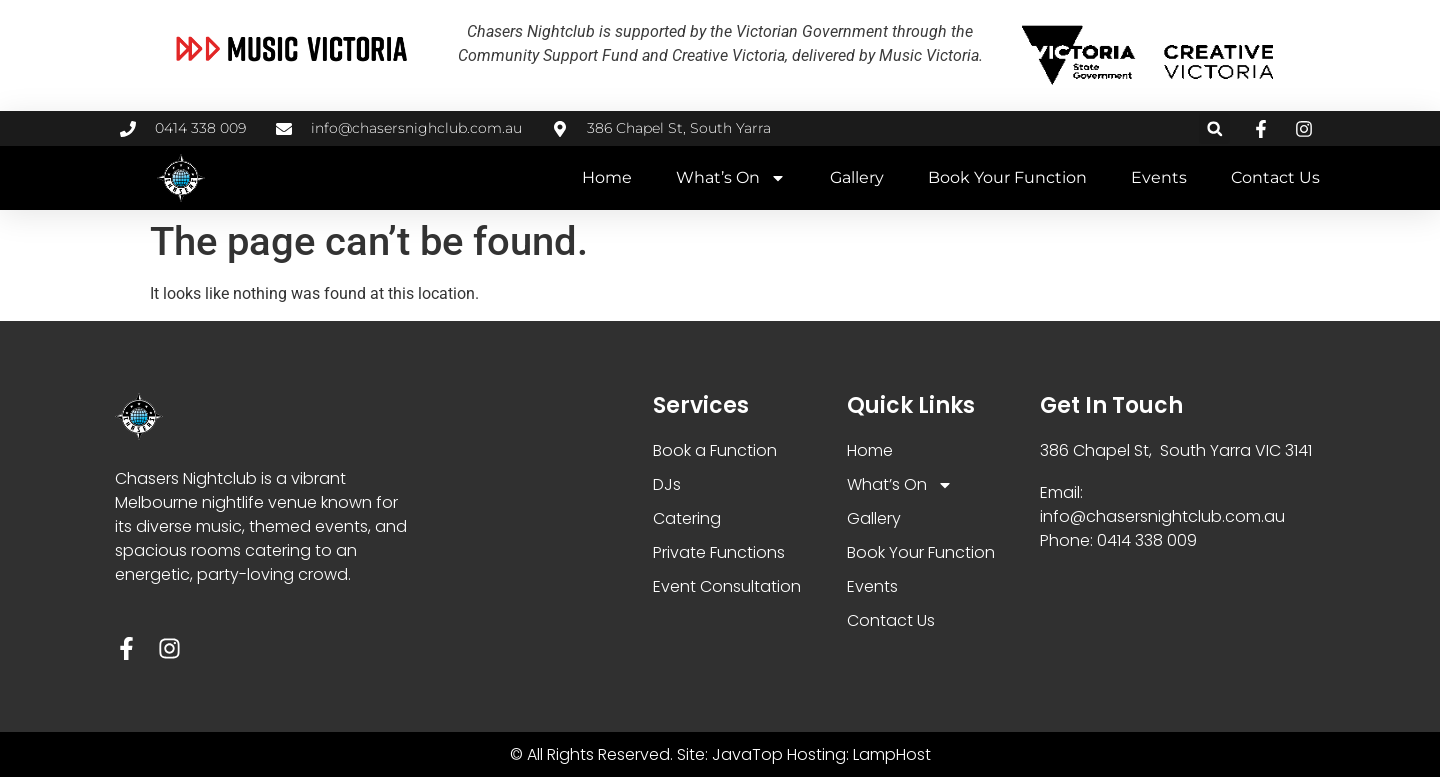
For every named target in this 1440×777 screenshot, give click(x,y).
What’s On (731, 178)
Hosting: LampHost (859, 754)
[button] (1214, 128)
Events (1159, 177)
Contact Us (1275, 177)
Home (607, 177)
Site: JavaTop (730, 754)
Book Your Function (1007, 177)
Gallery (857, 177)
